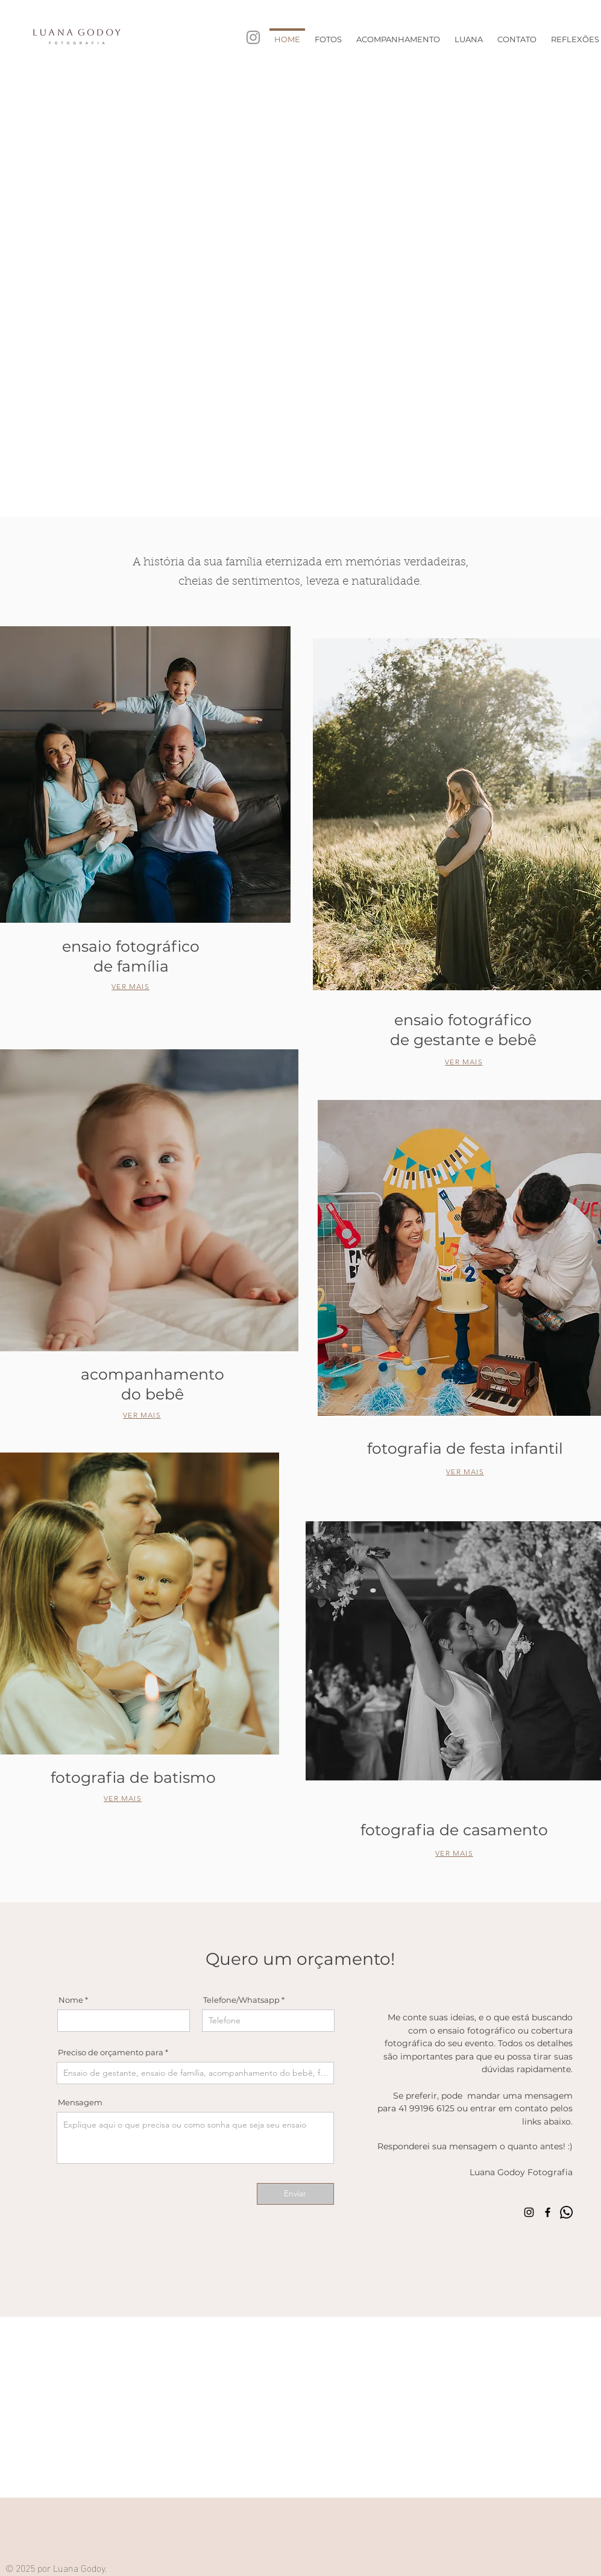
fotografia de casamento (454, 1830)
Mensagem (80, 2102)
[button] (328, 34)
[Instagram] (253, 37)
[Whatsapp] (566, 2212)
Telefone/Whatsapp (241, 2000)
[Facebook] (547, 2212)
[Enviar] (295, 2194)
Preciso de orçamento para (110, 2052)
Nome (70, 2000)
